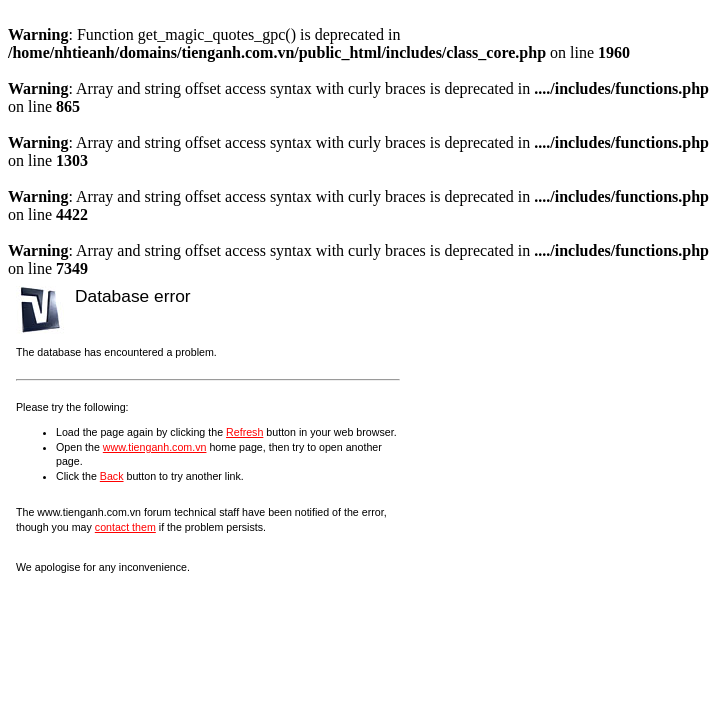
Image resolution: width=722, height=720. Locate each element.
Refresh (244, 432)
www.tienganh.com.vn (155, 447)
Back (112, 476)
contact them (125, 527)
